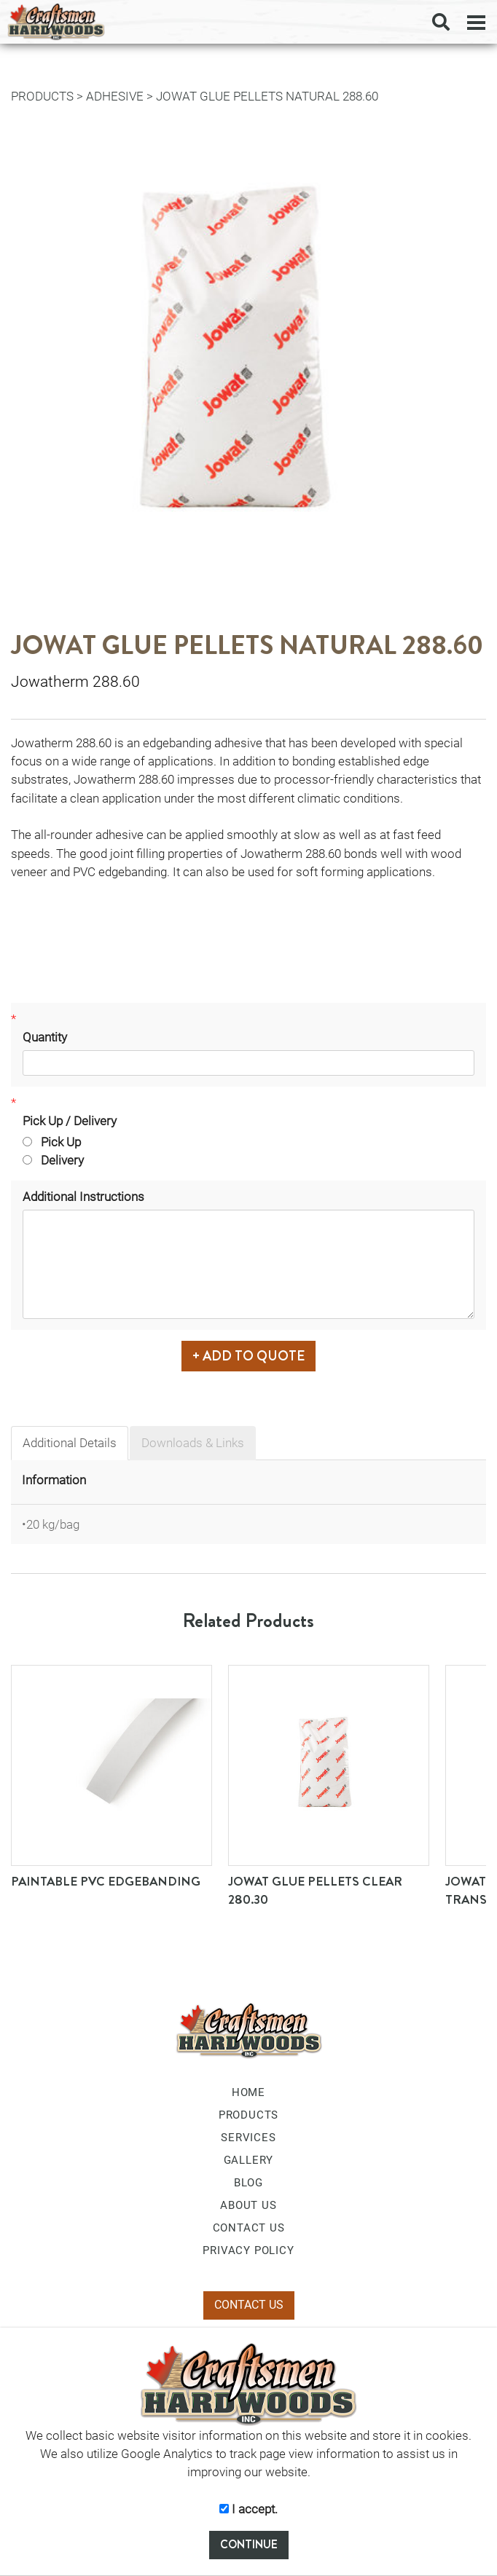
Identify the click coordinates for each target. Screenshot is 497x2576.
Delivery (53, 1160)
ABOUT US (248, 2205)
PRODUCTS (42, 96)
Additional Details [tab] (70, 1442)
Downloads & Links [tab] (192, 1442)
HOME (248, 2092)
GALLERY (249, 2160)
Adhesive (115, 96)
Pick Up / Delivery (70, 1121)
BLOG (248, 2182)
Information (54, 1480)
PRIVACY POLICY (248, 2250)
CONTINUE (249, 2544)
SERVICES (248, 2137)
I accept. (248, 2509)
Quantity (45, 1037)
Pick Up (52, 1142)
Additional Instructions (83, 1196)
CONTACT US (249, 2227)
